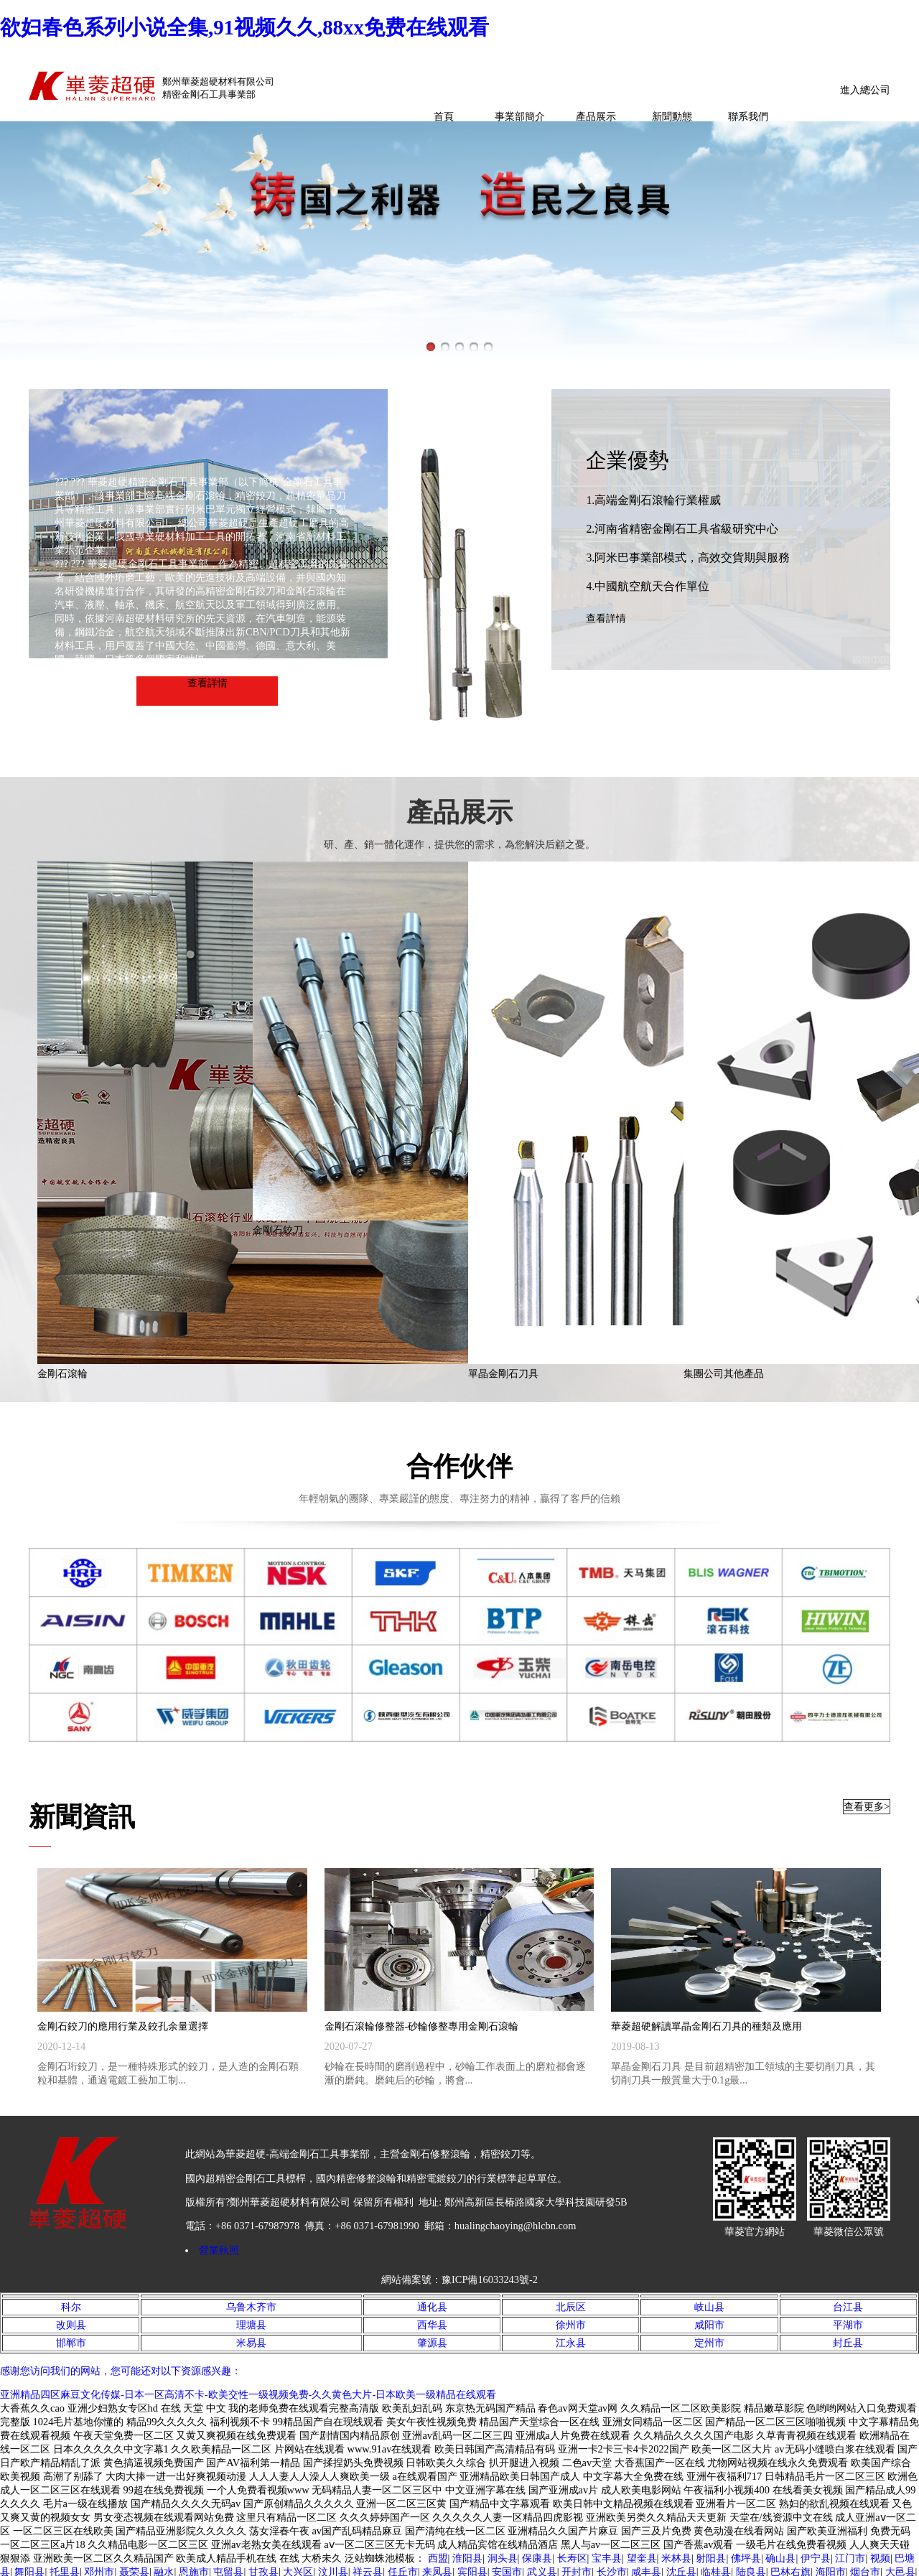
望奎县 (642, 2558)
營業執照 (219, 2250)
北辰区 (571, 2307)
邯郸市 (71, 2342)
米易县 (251, 2342)
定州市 (709, 2342)
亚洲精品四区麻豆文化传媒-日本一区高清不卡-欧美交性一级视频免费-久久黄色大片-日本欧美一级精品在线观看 (248, 2394)
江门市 (850, 2558)
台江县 (848, 2307)
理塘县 (251, 2324)
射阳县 (711, 2558)
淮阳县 (467, 2558)
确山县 (780, 2558)
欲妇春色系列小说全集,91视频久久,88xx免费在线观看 (244, 27)
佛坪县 (746, 2558)
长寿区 (572, 2558)
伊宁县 (816, 2558)
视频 (880, 2558)
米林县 (676, 2558)
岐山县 (709, 2307)
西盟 (438, 2558)
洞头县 (503, 2558)
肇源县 (432, 2342)
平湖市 (848, 2324)
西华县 (432, 2324)
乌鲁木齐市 (251, 2307)
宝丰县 (607, 2558)
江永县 (571, 2342)
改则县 (71, 2324)
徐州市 (571, 2324)
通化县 (432, 2307)
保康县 (537, 2558)
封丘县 (848, 2342)
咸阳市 (709, 2324)
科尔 (71, 2307)
